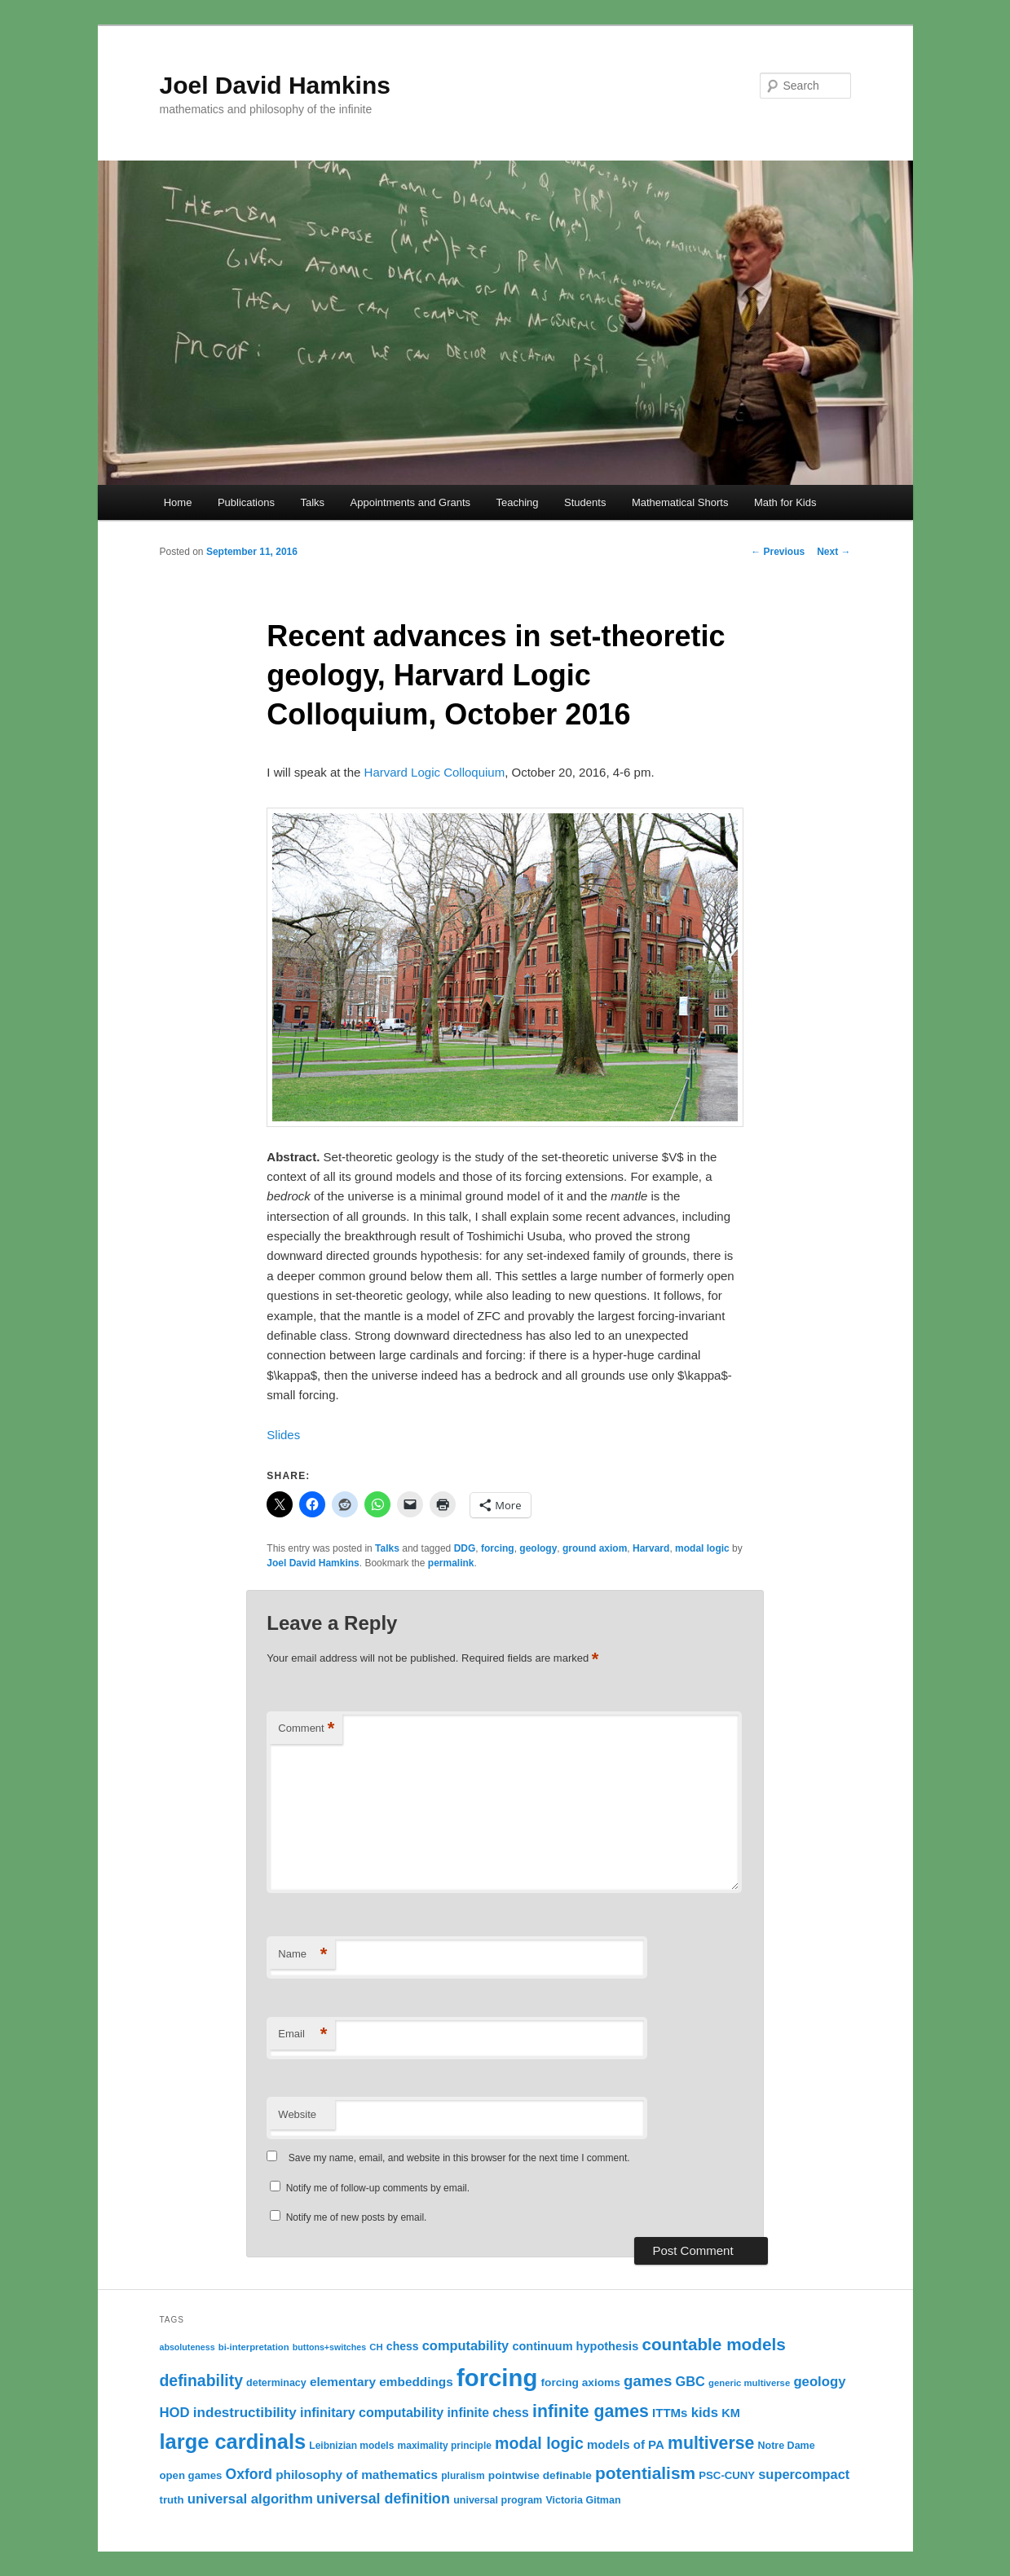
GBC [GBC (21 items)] (690, 2381)
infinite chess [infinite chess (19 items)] (487, 2413)
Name (302, 1954)
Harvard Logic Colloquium (434, 772)
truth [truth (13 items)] (172, 2500)
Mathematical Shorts (680, 502)
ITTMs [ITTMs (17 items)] (669, 2413)
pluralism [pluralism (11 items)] (462, 2475)
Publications (246, 502)
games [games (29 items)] (648, 2380)
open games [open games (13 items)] (191, 2475)
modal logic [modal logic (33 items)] (539, 2443)
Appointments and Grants (410, 502)
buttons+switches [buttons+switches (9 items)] (329, 2347)
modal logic (702, 1548)
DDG (465, 1548)
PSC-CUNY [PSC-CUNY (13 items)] (727, 2475)
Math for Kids (785, 502)
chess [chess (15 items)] (402, 2346)
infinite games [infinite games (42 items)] (590, 2411)
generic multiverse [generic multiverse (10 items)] (749, 2383)
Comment (306, 1729)
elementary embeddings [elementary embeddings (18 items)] (381, 2382)
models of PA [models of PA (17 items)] (625, 2444)
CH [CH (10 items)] (375, 2347)
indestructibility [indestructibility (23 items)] (245, 2412)
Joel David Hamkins (275, 85)
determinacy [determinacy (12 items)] (276, 2383)
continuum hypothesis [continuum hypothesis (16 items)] (575, 2346)
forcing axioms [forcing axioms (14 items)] (580, 2382)
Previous (778, 551)
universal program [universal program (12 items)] (497, 2500)
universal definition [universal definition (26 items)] (383, 2498)
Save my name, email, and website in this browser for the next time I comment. (459, 2158)
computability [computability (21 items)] (465, 2345)
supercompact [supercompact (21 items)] (803, 2474)
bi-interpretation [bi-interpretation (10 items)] (253, 2347)
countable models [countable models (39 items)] (713, 2344)
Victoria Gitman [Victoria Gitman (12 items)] (582, 2500)
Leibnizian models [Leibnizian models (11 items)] (351, 2445)
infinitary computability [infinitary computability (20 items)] (371, 2412)
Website (297, 2114)
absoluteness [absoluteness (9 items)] (187, 2347)
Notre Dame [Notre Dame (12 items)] (785, 2445)
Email (302, 2034)
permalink (451, 1563)
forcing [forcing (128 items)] (496, 2377)
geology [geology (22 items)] (819, 2381)
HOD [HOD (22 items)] (175, 2412)
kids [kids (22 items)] (704, 2412)
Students (585, 502)
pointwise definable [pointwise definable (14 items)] (540, 2475)
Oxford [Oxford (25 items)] (249, 2474)
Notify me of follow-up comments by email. (378, 2188)
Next (833, 551)
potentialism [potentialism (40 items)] (645, 2473)
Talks (312, 502)
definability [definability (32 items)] (201, 2380)
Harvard (651, 1548)
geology (538, 1548)
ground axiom (594, 1548)
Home (178, 502)
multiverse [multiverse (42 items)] (711, 2443)
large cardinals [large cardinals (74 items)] (233, 2441)
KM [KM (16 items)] (730, 2413)
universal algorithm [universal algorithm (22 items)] (250, 2499)
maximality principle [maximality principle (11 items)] (445, 2445)
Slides (283, 1435)
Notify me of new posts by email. (356, 2217)
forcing (497, 1548)
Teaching (517, 502)
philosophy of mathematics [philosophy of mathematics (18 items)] (357, 2474)
